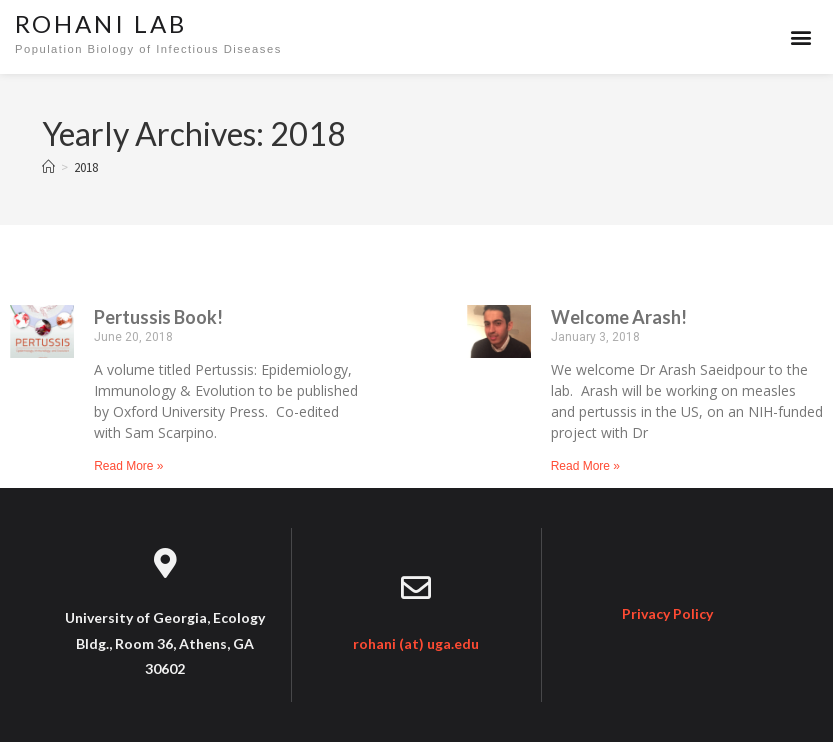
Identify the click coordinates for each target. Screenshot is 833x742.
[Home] (48, 167)
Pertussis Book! (158, 317)
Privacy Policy (667, 613)
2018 (86, 167)
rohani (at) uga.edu (416, 643)
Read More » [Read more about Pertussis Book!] (128, 466)
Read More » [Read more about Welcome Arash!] (585, 466)
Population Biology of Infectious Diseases (148, 49)
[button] (801, 37)
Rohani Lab (101, 23)
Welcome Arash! (619, 317)
